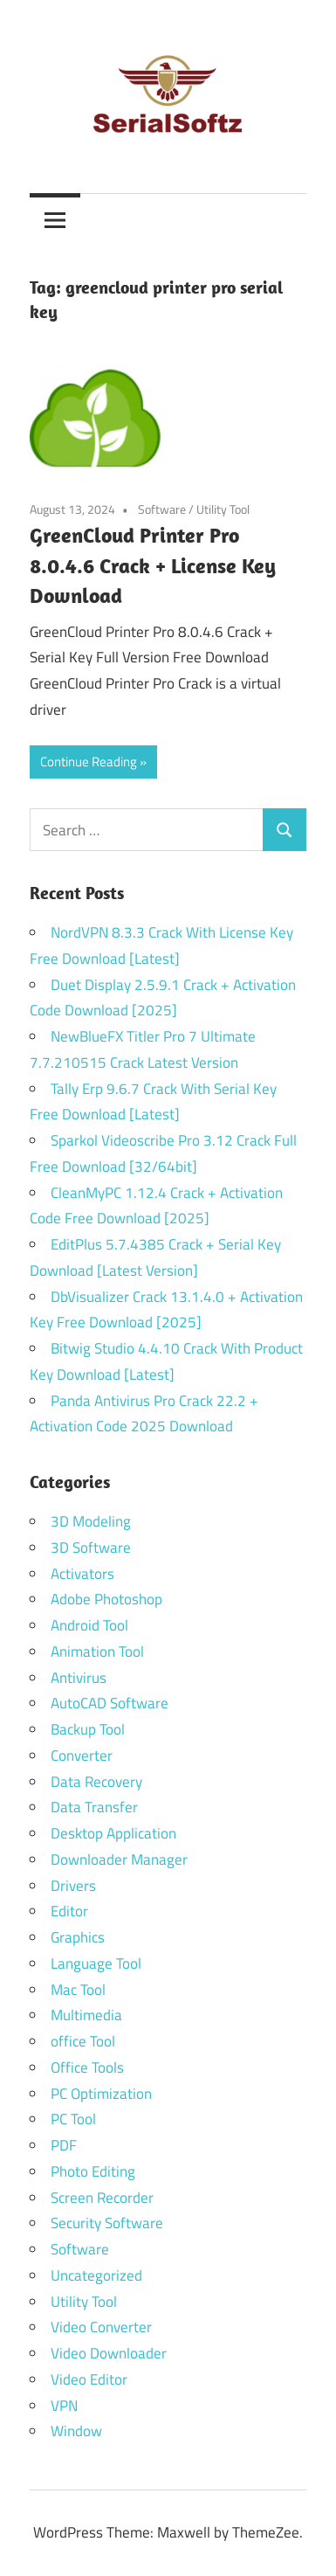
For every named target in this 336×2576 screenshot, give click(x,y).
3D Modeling (91, 1521)
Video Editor (89, 2379)
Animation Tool (97, 1651)
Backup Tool (88, 1729)
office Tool (83, 2041)
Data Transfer (94, 1807)
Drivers (73, 1885)
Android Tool (89, 1625)
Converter (82, 1755)
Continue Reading (88, 761)
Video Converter (101, 2327)
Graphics (78, 1937)
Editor (69, 1911)
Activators (82, 1573)
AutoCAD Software (109, 1703)
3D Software (91, 1547)
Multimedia (86, 2015)
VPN (64, 2405)
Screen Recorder (102, 2197)
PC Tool (73, 2119)
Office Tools (87, 2067)
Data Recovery (96, 1781)
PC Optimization (101, 2093)
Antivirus (78, 1677)
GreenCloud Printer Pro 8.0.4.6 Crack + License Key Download (153, 565)
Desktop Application (113, 1833)
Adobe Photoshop (106, 1599)
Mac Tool (78, 1989)
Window (76, 2431)
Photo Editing (93, 2171)
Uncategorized (96, 2275)
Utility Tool (223, 509)
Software (162, 509)
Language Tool (96, 1963)
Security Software (107, 2223)
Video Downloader (109, 2353)
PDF (64, 2145)
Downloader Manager (119, 1859)
